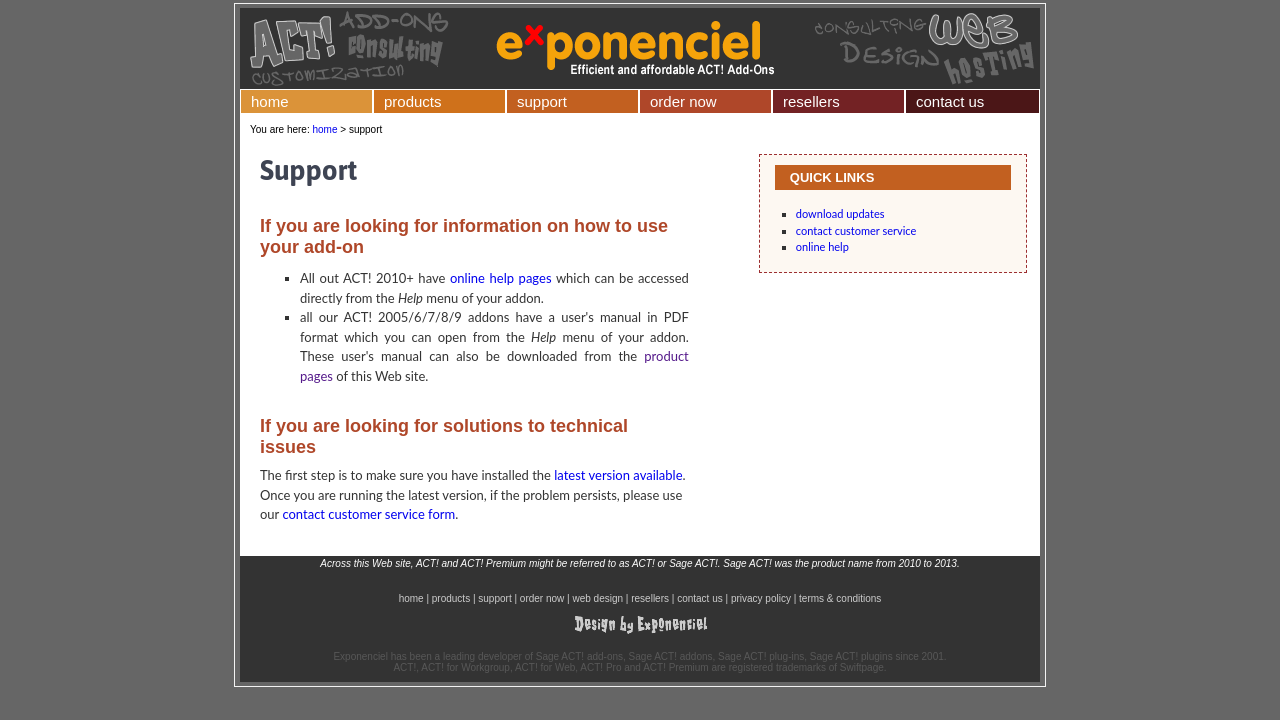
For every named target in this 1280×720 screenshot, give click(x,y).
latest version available (618, 475)
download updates (840, 213)
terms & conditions (840, 598)
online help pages (501, 278)
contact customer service (856, 230)
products (413, 101)
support (542, 101)
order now (683, 101)
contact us (950, 101)
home (270, 101)
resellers (811, 101)
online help (822, 246)
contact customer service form (368, 514)
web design (597, 598)
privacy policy (761, 598)
